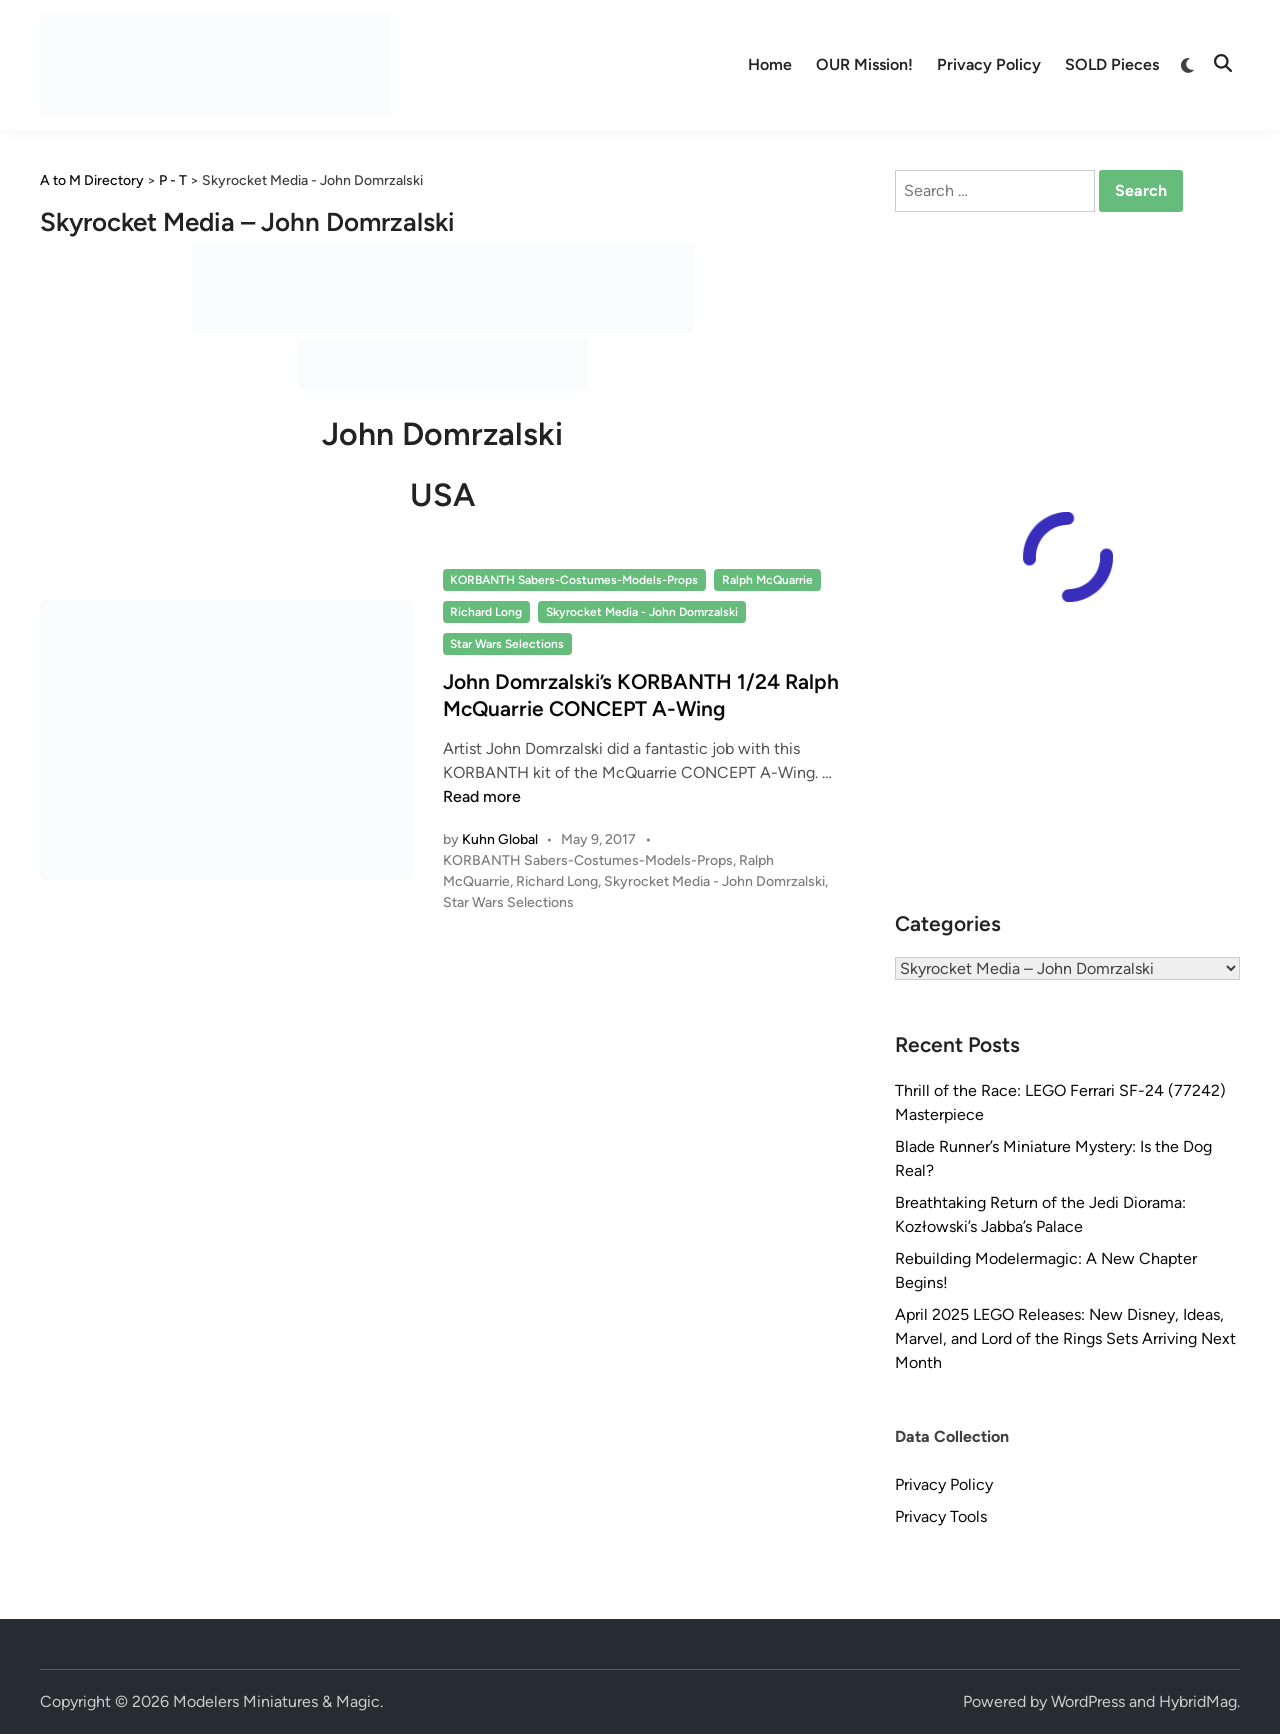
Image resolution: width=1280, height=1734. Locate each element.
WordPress (1088, 1701)
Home (770, 64)
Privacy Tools (941, 1516)
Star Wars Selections (507, 644)
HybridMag (1198, 1701)
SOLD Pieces (1112, 64)
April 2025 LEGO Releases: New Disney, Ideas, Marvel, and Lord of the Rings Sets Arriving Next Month (1065, 1338)
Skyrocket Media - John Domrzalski (642, 612)
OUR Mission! (864, 64)
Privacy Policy (989, 64)
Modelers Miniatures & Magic (276, 1701)
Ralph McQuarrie (767, 580)
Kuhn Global (500, 839)
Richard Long (486, 612)
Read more (482, 796)
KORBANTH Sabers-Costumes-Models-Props (574, 580)
